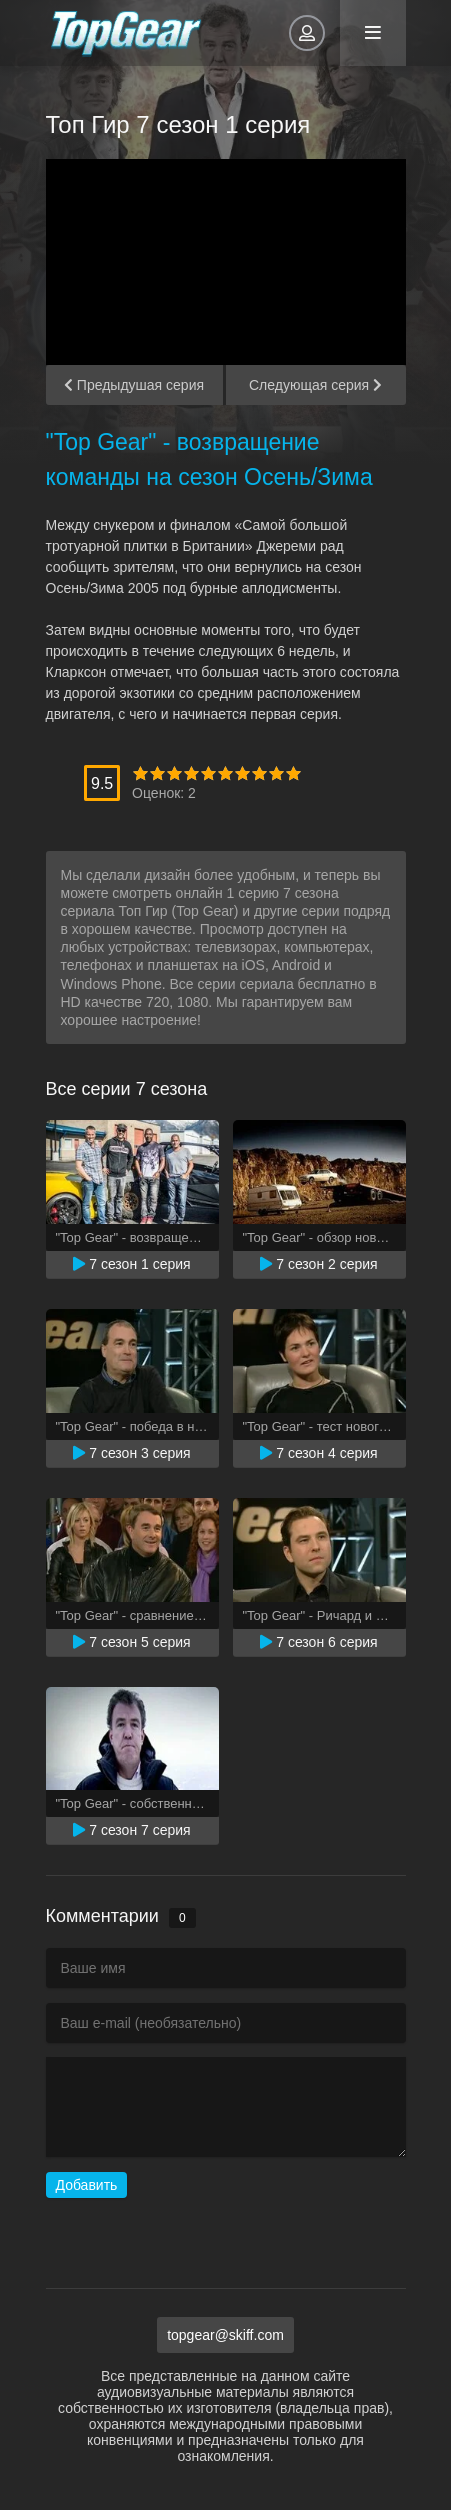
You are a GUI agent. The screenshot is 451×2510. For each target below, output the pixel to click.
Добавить (87, 2185)
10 (293, 773)
